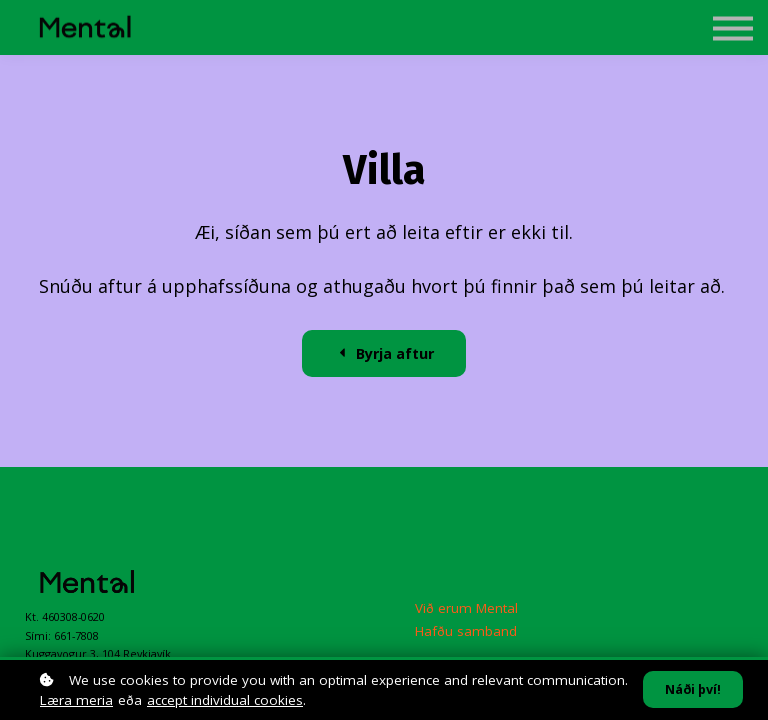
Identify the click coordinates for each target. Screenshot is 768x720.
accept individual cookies (225, 700)
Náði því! (693, 689)
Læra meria (76, 700)
